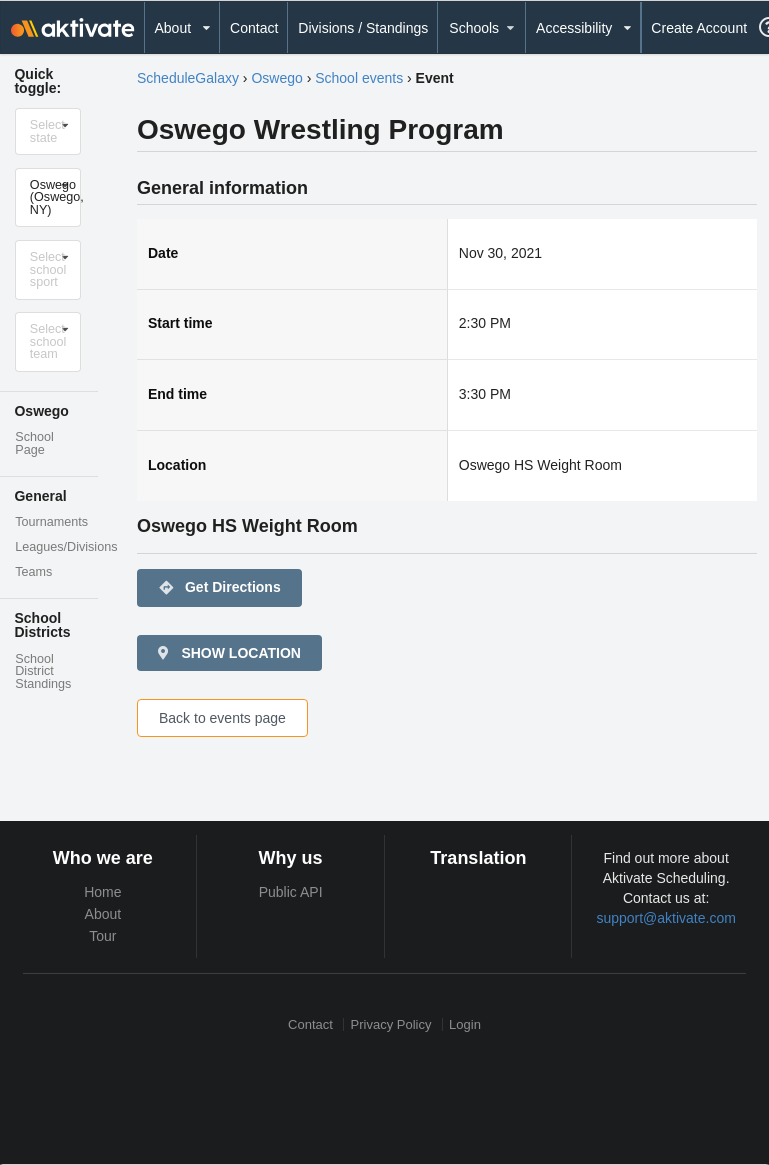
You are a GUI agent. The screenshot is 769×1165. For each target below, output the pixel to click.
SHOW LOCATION (228, 653)
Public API (291, 892)
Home (102, 892)
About (103, 914)
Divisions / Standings (363, 28)
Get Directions (219, 588)
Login (465, 1024)
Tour (102, 936)
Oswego (276, 78)
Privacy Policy (391, 1024)
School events (359, 78)
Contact (254, 28)
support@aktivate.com (666, 918)
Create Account (699, 28)
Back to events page (222, 718)
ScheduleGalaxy (188, 78)
